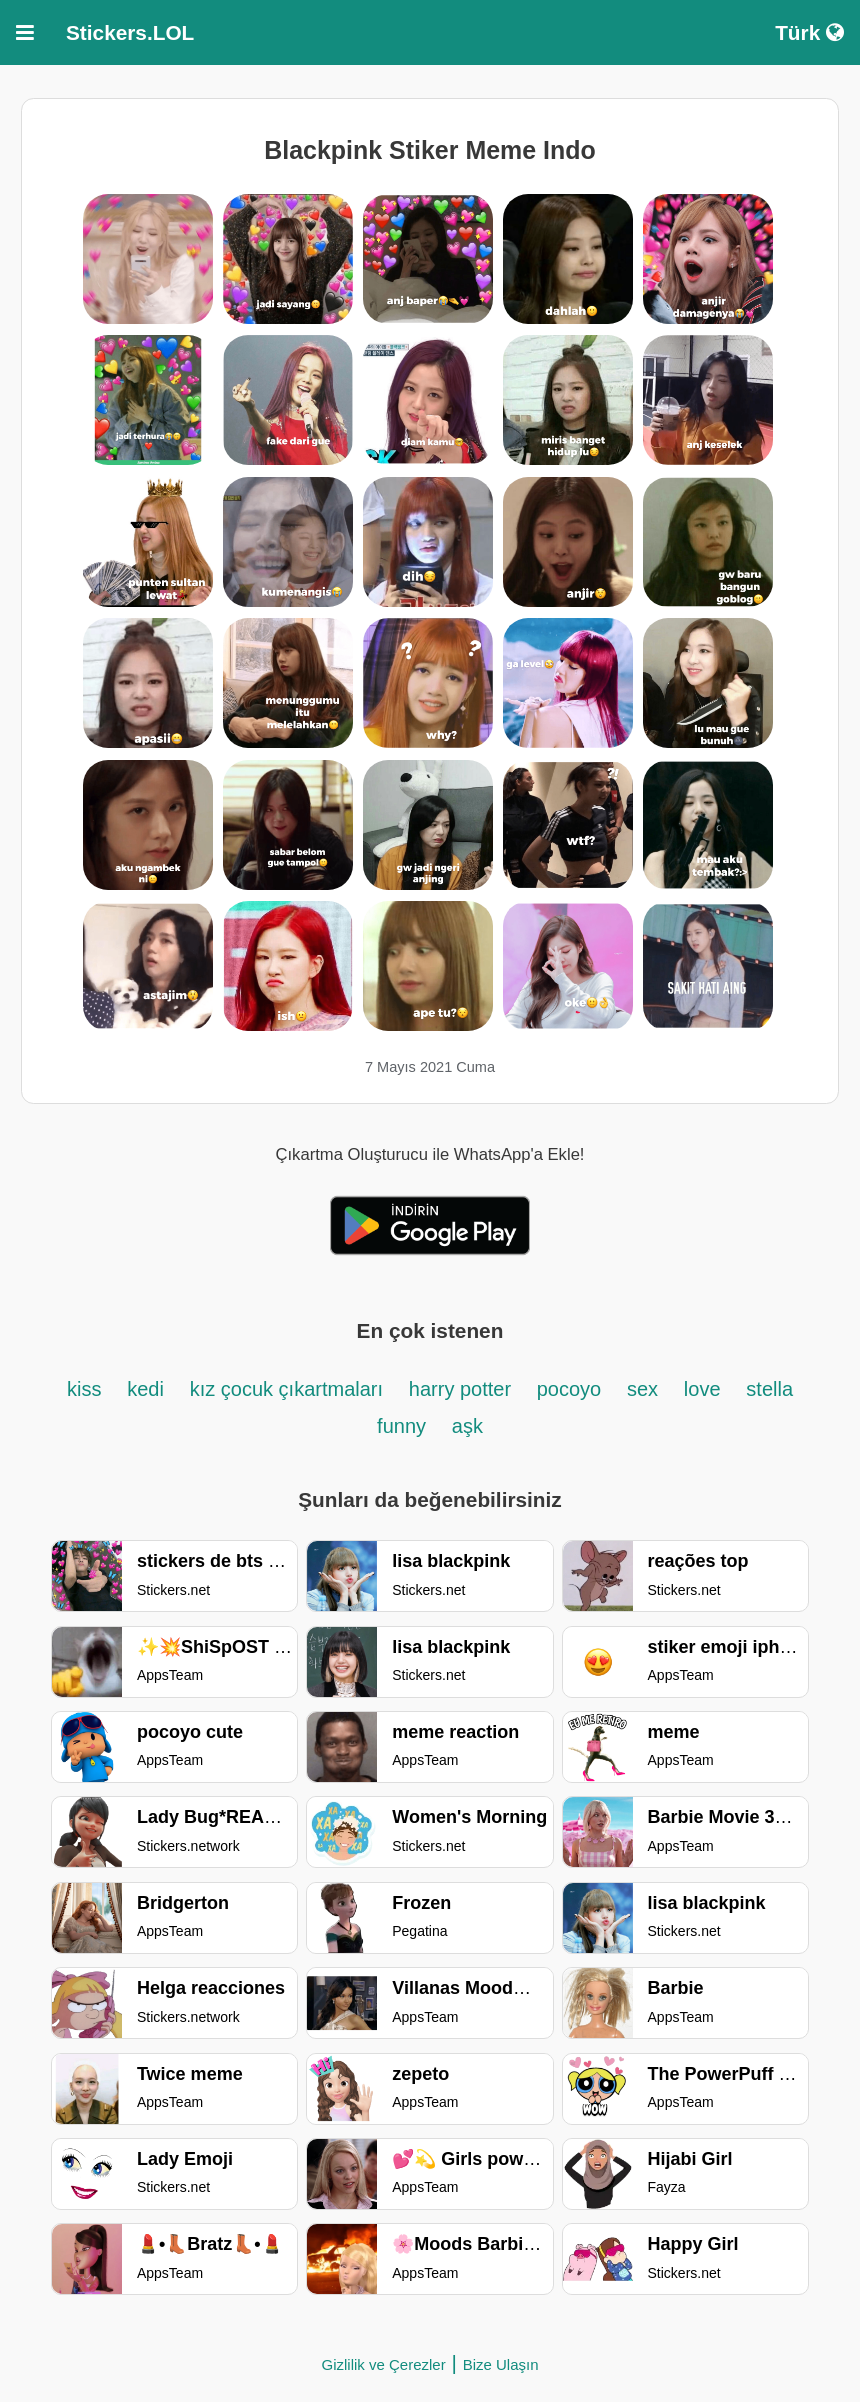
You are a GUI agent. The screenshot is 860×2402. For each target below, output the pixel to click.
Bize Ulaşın (501, 2364)
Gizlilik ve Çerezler (383, 2364)
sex (642, 1389)
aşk (467, 1426)
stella (769, 1389)
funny (401, 1426)
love (702, 1389)
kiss (84, 1389)
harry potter (463, 1389)
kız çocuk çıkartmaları (286, 1389)
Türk (809, 32)
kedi (145, 1389)
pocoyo (569, 1389)
